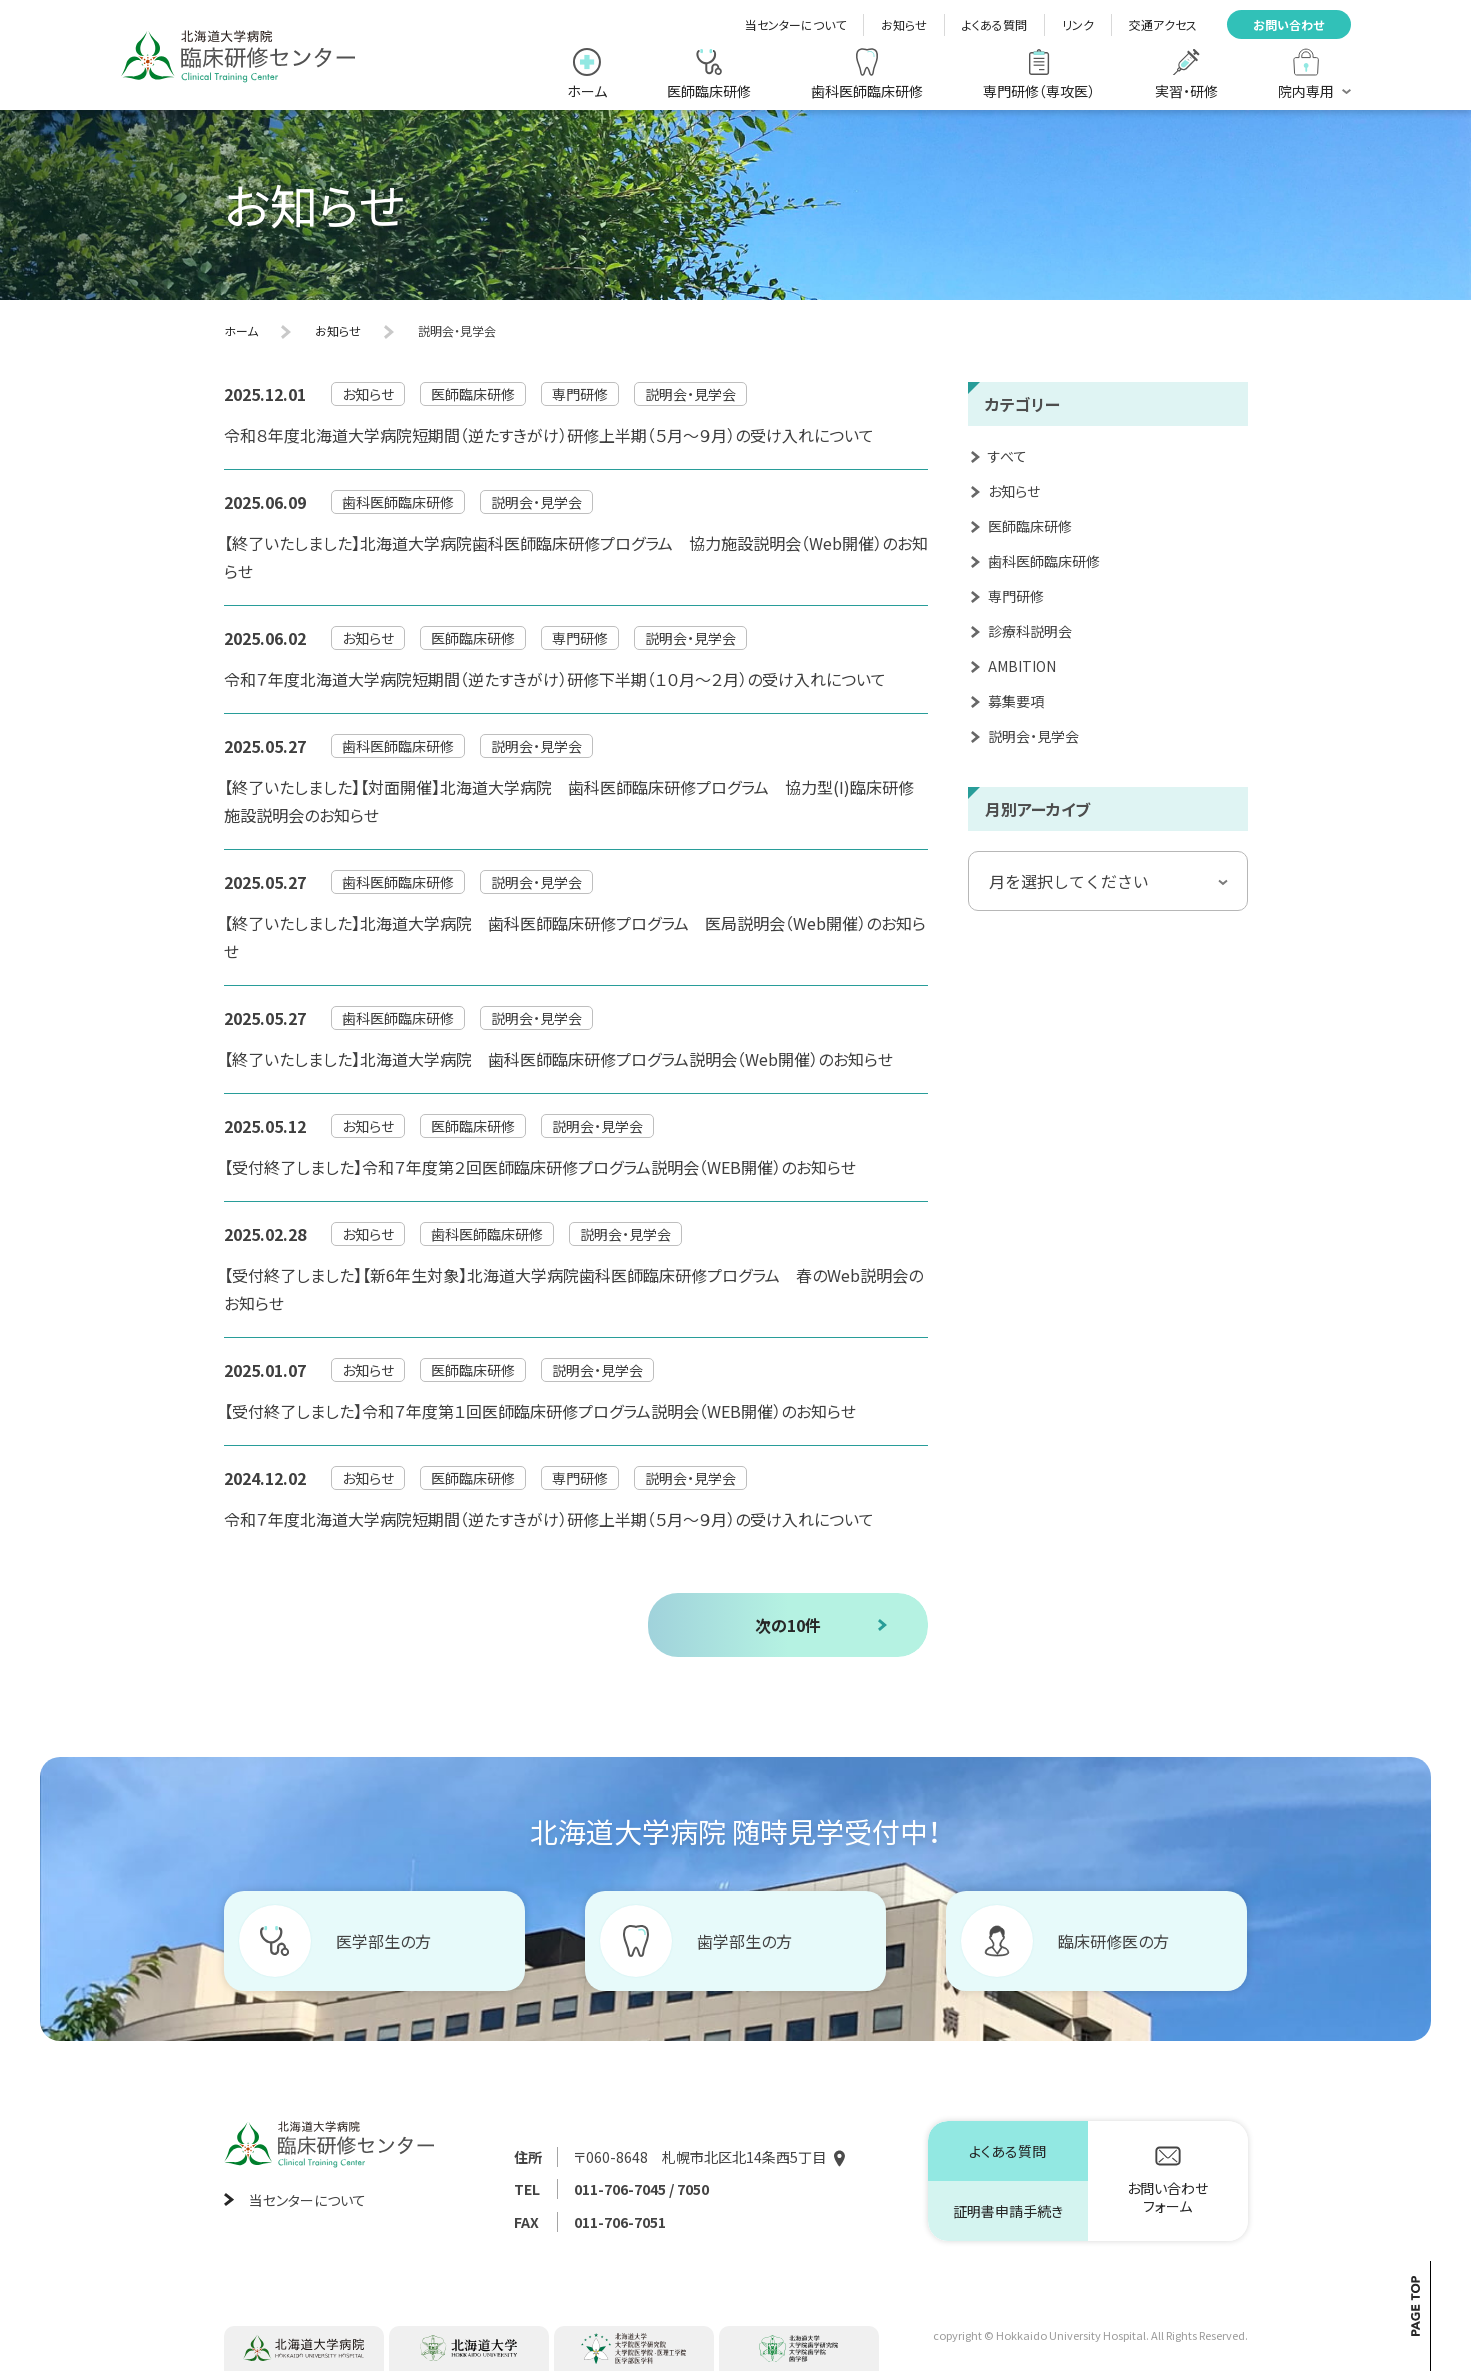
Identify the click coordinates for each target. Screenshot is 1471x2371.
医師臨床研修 (1030, 526)
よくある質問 (994, 24)
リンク (1078, 24)
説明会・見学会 (1033, 736)
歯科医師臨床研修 (1044, 561)
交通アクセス (1163, 24)
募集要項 (1016, 701)
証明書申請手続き (1008, 2211)
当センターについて (795, 24)
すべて (1007, 456)
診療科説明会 (1030, 631)
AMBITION (1022, 666)
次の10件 (788, 1625)
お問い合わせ (1288, 24)
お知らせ (904, 24)
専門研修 (1016, 596)
